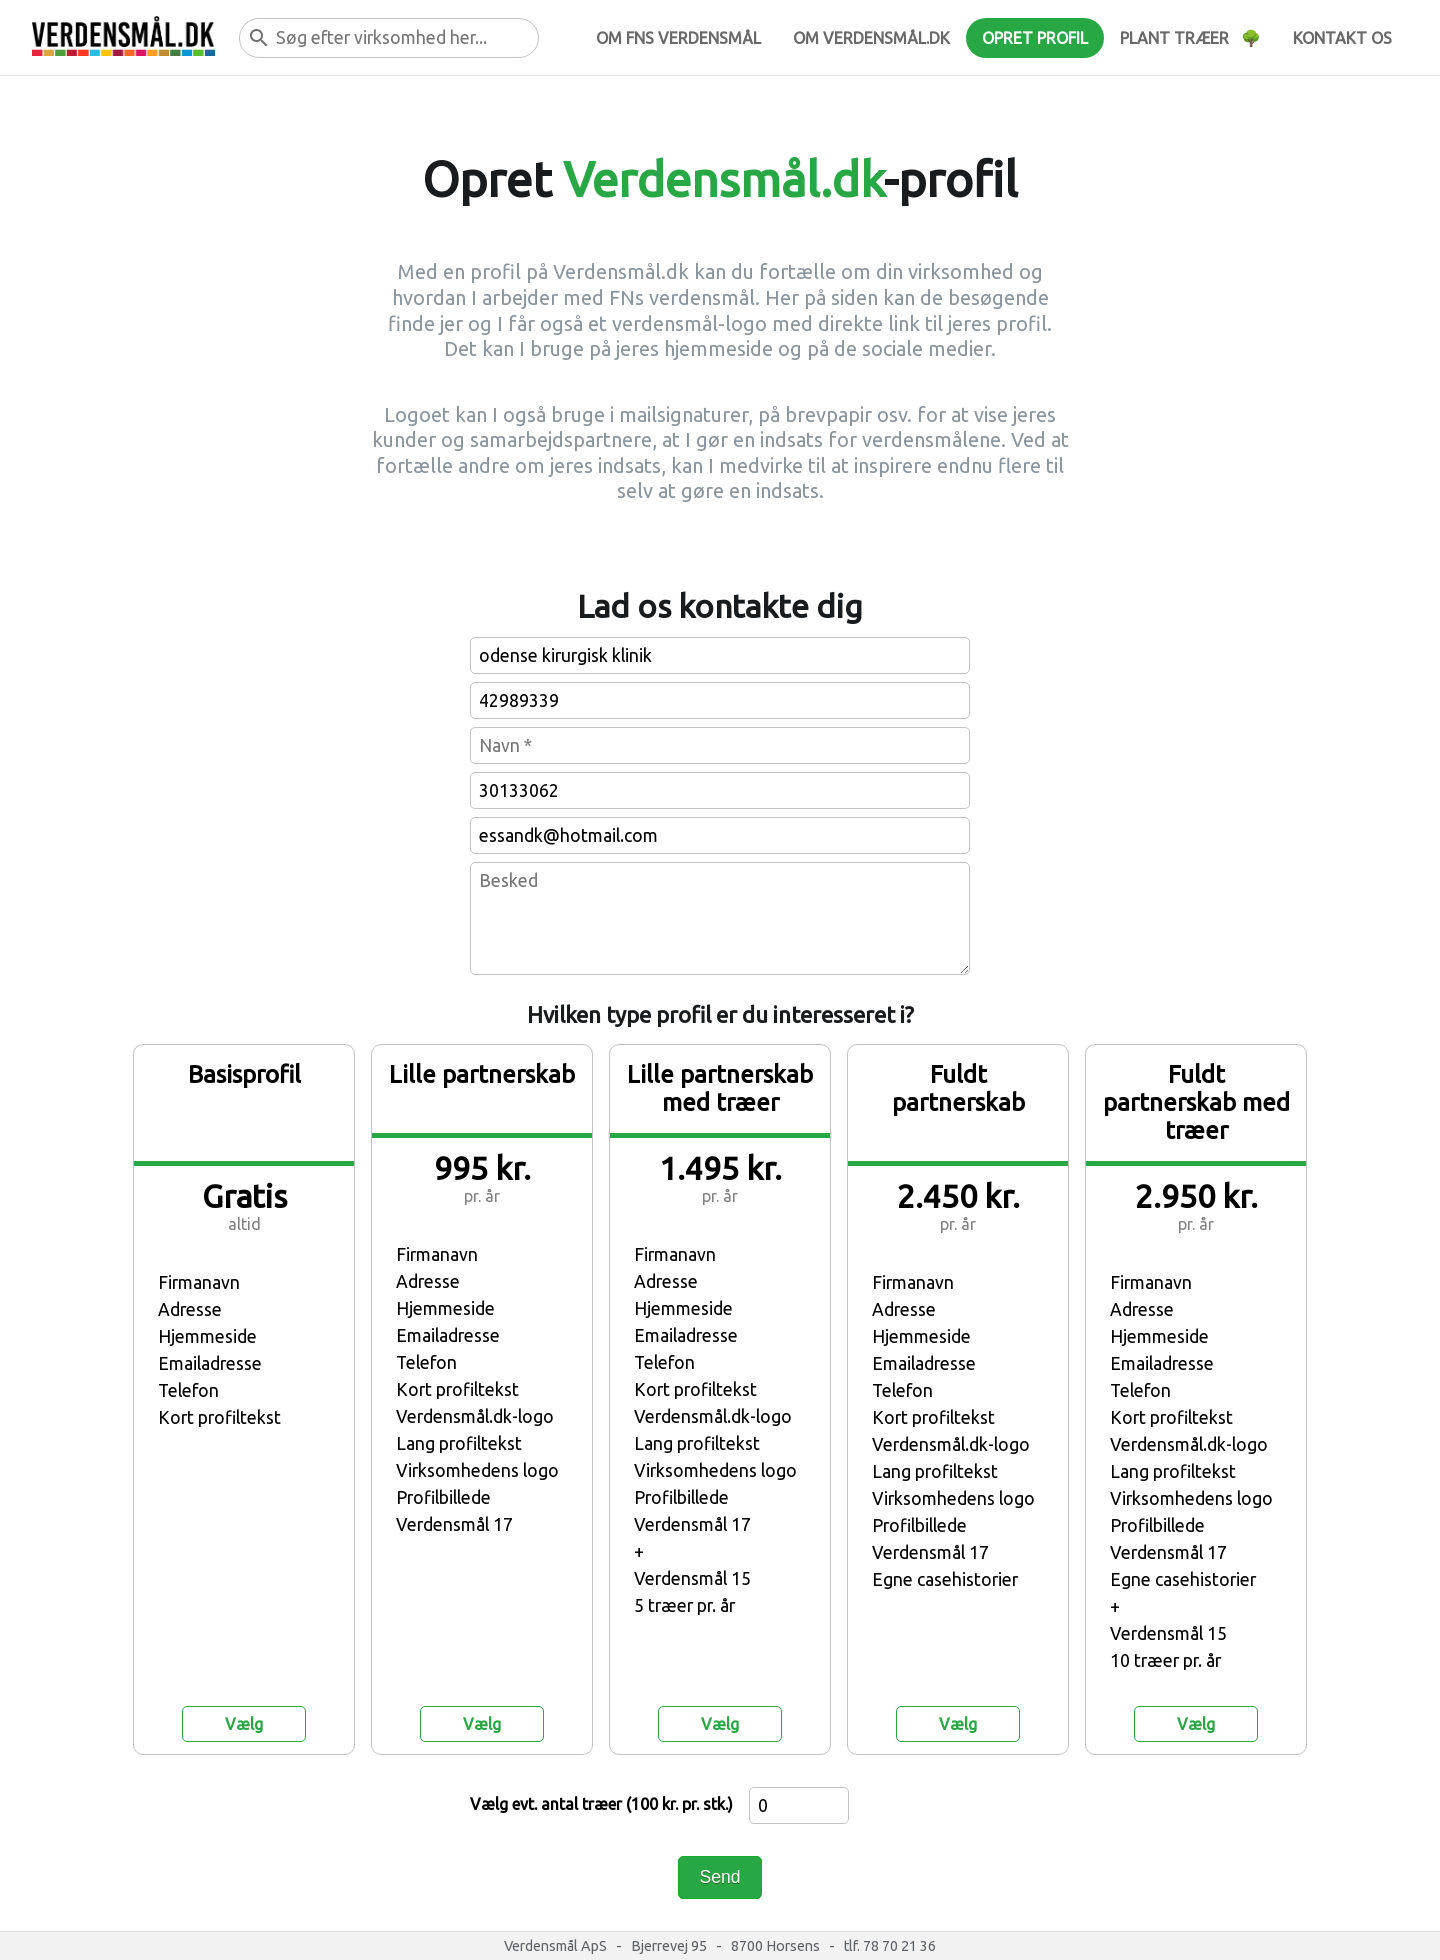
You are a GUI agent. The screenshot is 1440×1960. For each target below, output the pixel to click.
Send (719, 1877)
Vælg (244, 1724)
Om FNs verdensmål (678, 38)
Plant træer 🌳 (1190, 38)
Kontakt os (1342, 38)
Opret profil (1035, 38)
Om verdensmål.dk (871, 38)
